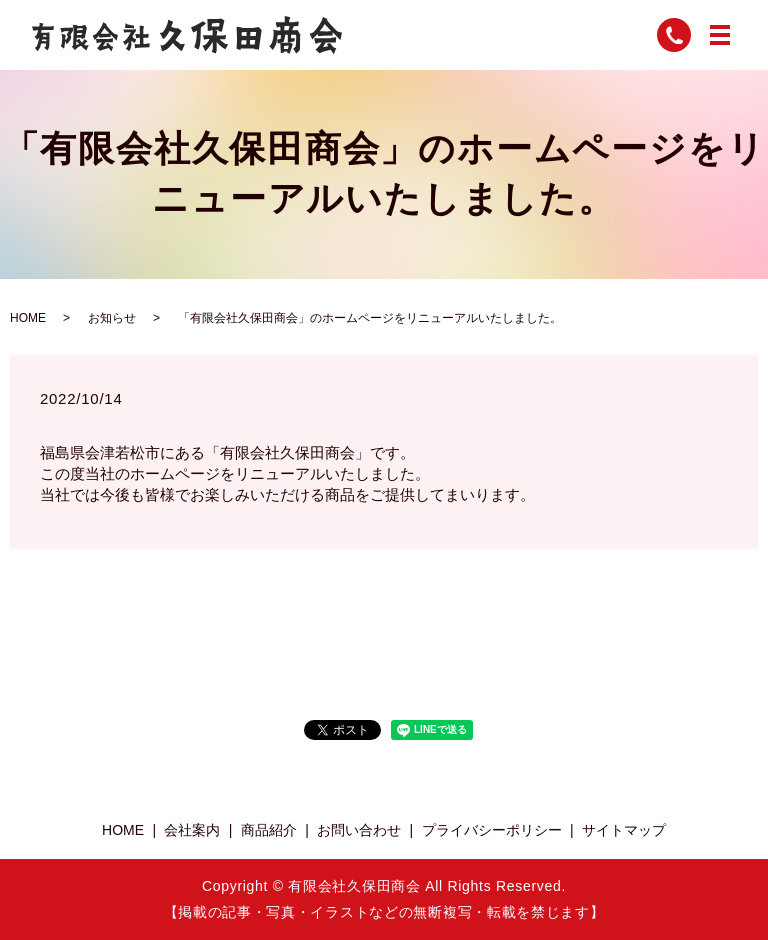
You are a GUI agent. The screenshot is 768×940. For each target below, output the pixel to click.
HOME (28, 318)
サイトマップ (624, 830)
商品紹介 (269, 830)
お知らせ (112, 318)
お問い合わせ (359, 830)
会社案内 (192, 830)
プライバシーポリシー (492, 830)
